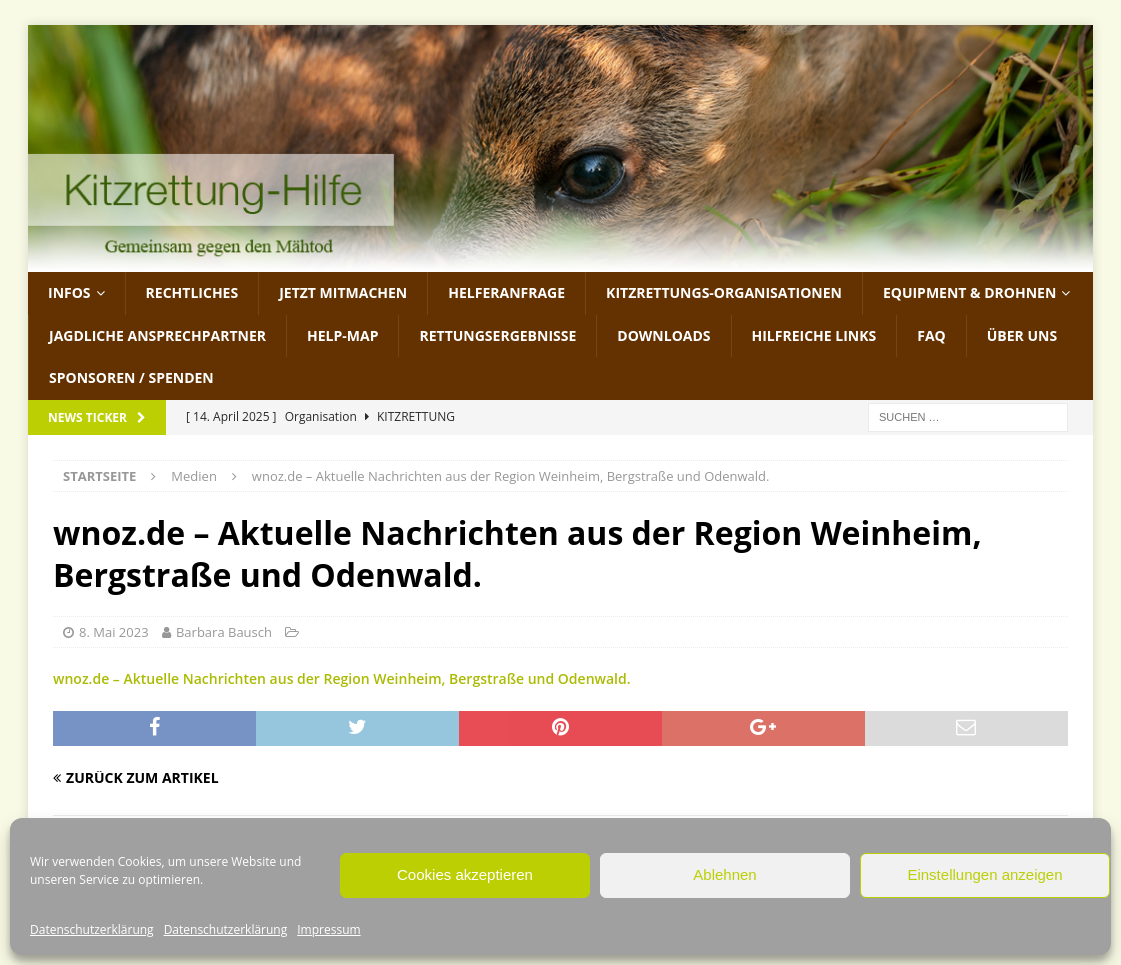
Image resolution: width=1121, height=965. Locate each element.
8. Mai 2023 (114, 632)
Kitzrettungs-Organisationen (724, 292)
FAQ (931, 335)
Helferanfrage (506, 292)
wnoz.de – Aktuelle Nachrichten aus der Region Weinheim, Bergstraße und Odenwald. (342, 678)
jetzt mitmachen (343, 292)
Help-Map (342, 335)
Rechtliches (192, 292)
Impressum (328, 929)
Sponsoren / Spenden (131, 377)
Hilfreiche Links (814, 335)
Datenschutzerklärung (92, 929)
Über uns (1022, 335)
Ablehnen (724, 874)
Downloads (663, 335)
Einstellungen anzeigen (984, 874)
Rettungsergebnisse (497, 335)
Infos (69, 292)
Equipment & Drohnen (969, 292)
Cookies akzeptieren (465, 874)
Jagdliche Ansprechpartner (157, 335)
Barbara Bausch (224, 632)
